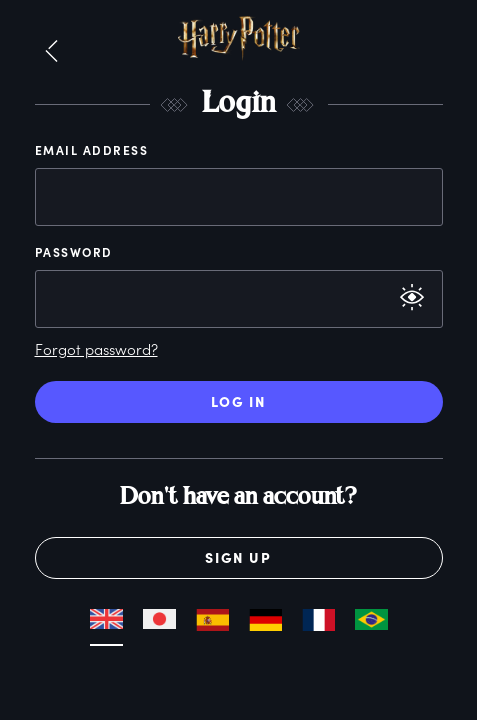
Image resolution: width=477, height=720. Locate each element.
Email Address (92, 150)
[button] (51, 52)
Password (74, 252)
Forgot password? (96, 349)
